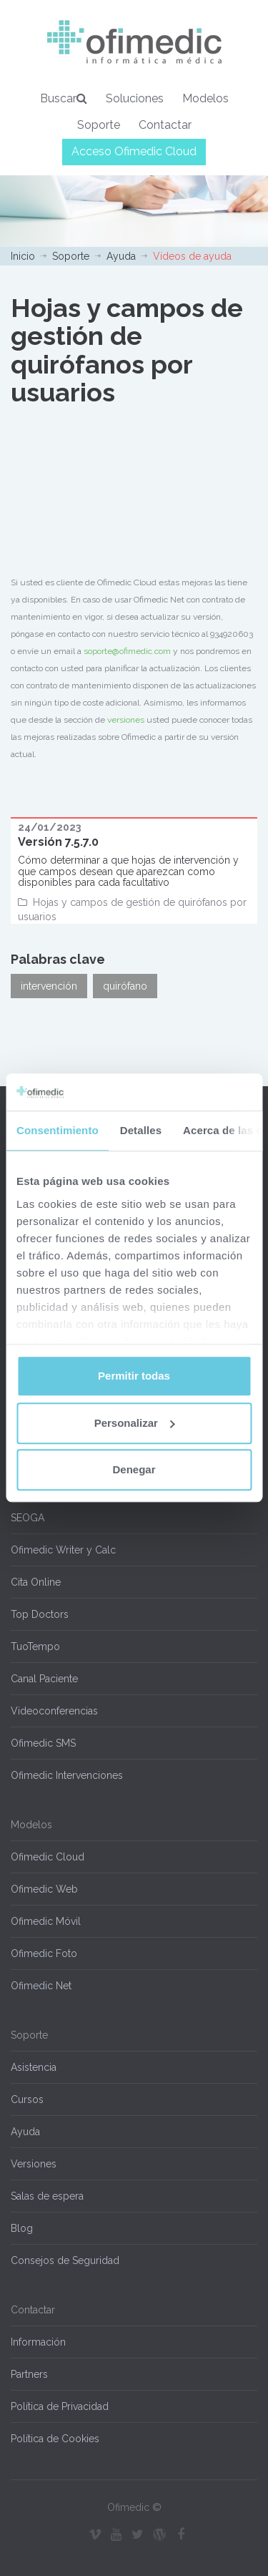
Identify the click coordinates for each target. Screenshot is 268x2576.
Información (38, 2342)
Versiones (33, 2164)
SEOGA (27, 1517)
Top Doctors (40, 1614)
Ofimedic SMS (43, 1743)
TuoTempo (35, 1646)
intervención (49, 986)
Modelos (205, 98)
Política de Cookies (55, 2438)
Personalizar (134, 1423)
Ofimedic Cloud (47, 1857)
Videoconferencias (54, 1711)
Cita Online (36, 1582)
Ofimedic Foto (44, 1953)
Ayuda (121, 256)
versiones (125, 720)
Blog (22, 2228)
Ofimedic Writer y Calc (63, 1550)
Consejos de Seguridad (65, 2260)
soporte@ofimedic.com (127, 651)
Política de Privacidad (60, 2406)
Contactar (165, 125)
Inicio (23, 256)
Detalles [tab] (141, 1131)
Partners (29, 2374)
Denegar (133, 1470)
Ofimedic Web (44, 1889)
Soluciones (135, 98)
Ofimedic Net (41, 1985)
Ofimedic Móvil (46, 1921)
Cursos (27, 2099)
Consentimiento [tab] (57, 1131)
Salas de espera (47, 2196)
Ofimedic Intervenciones (67, 1775)
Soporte (98, 125)
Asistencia (33, 2067)
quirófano (125, 986)
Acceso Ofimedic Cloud (134, 151)
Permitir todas (134, 1376)
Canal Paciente (44, 1678)
